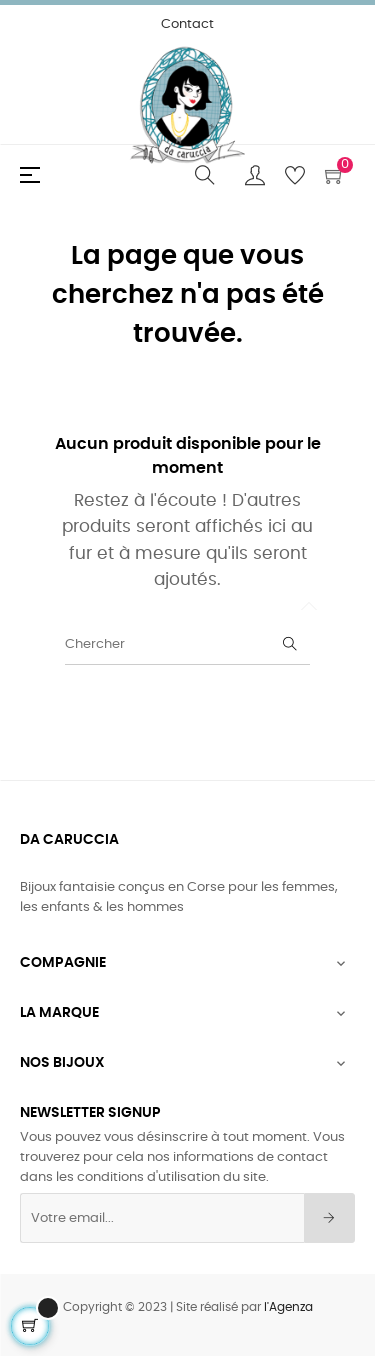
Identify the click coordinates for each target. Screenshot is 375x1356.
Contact (187, 24)
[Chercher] (187, 645)
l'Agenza (288, 1307)
